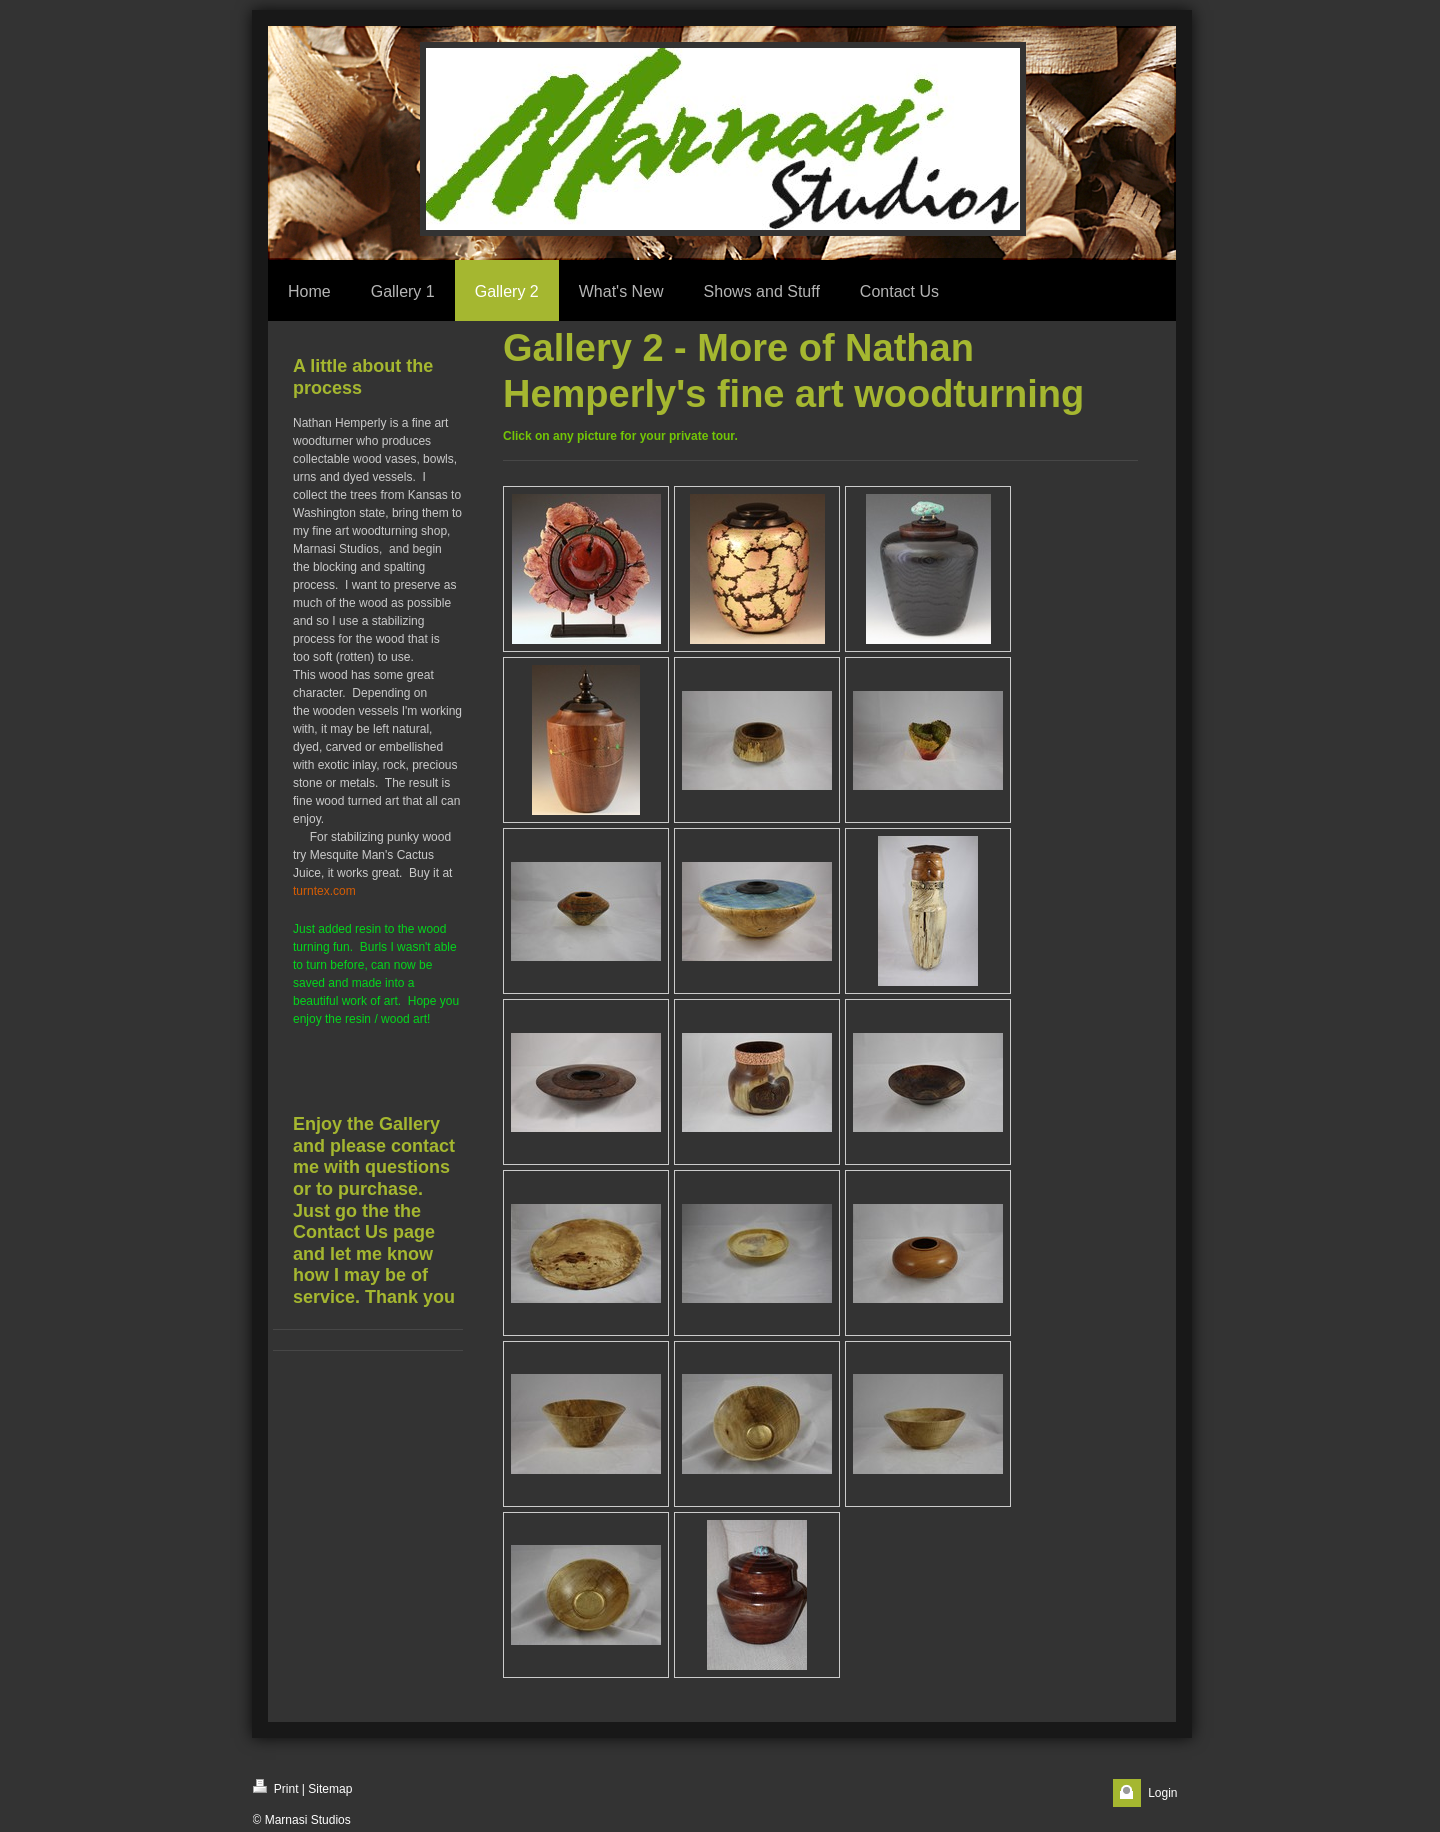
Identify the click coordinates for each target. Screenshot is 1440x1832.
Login (1162, 1793)
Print (276, 1787)
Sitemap (330, 1789)
